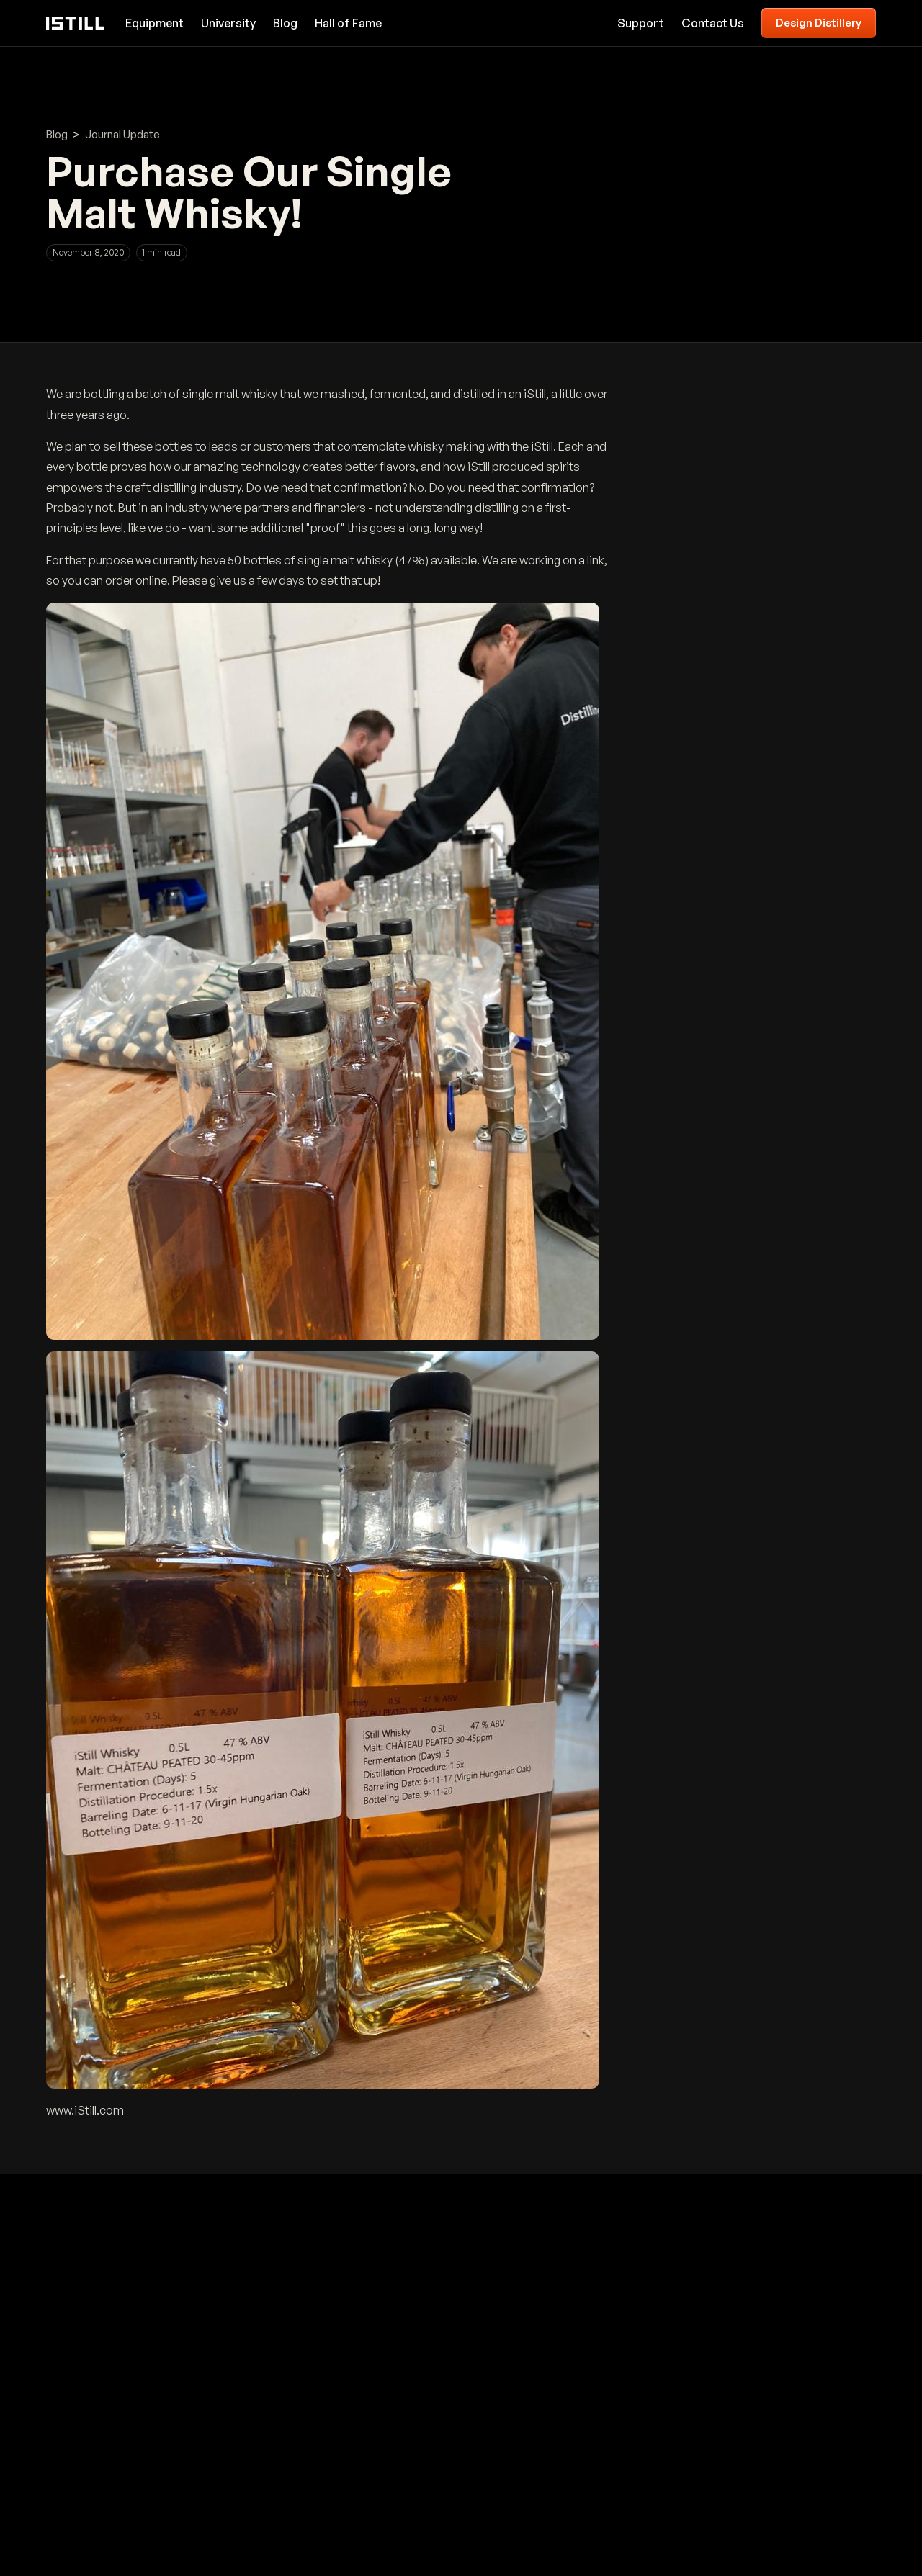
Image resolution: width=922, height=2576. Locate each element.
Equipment (154, 23)
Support (640, 23)
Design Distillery (818, 23)
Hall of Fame (348, 23)
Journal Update (122, 134)
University (228, 23)
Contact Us (712, 23)
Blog (285, 23)
